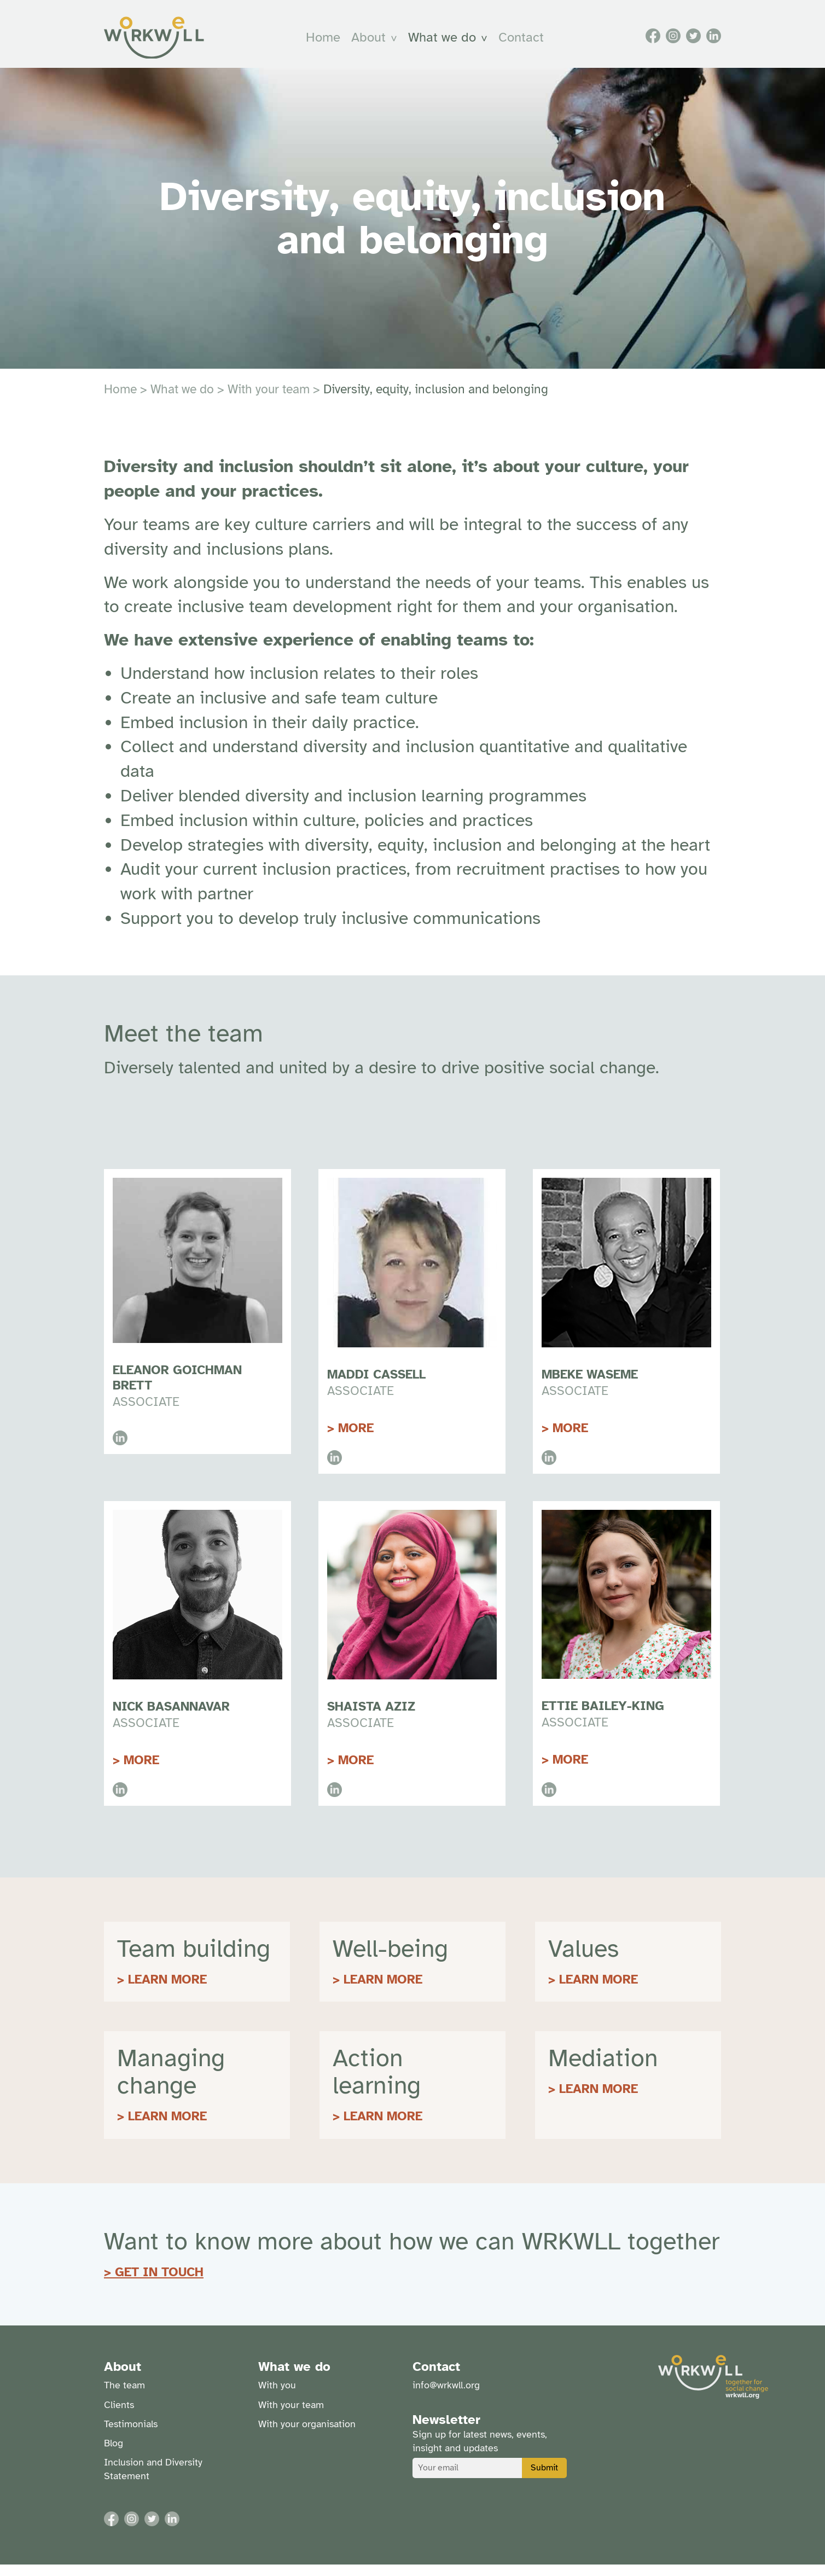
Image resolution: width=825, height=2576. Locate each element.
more (570, 1439)
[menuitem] (328, 43)
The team (124, 2397)
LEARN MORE (167, 1991)
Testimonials (131, 2435)
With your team (269, 401)
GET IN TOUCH (159, 2284)
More (356, 1439)
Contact (526, 42)
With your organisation (307, 2435)
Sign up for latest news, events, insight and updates (480, 2452)
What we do (447, 42)
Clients (119, 2416)
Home (328, 42)
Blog (113, 2455)
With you (277, 2397)
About (373, 42)
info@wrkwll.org (446, 2397)
